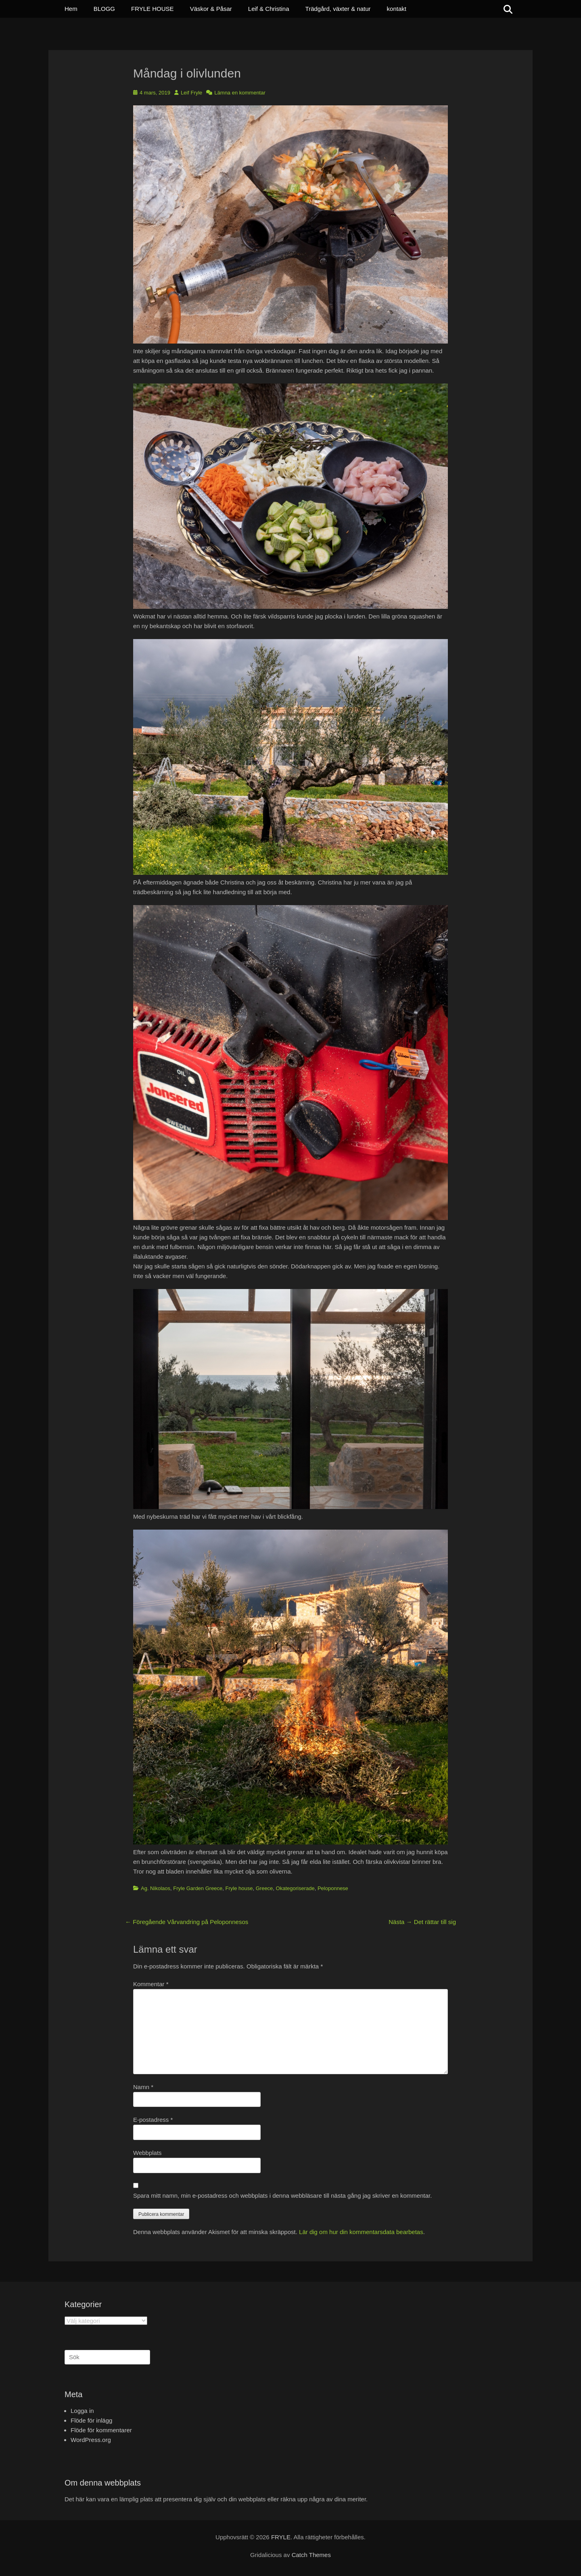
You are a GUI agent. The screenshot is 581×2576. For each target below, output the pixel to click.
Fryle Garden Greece (197, 1888)
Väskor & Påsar (211, 8)
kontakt (396, 8)
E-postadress (153, 2119)
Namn (143, 2086)
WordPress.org (91, 2439)
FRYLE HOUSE (152, 8)
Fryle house (239, 1888)
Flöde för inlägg (91, 2420)
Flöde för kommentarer (101, 2430)
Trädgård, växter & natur (338, 8)
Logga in (82, 2410)
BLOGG (104, 8)
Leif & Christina (268, 8)
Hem (71, 8)
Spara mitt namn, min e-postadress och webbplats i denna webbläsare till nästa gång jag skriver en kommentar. (282, 2195)
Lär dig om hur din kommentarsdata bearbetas (361, 2231)
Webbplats (147, 2152)
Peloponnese (333, 1888)
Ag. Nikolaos (155, 1888)
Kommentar (151, 1984)
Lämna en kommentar (239, 93)
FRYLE (280, 2537)
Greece (264, 1888)
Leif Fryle (191, 93)
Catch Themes (311, 2554)
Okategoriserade (295, 1888)
